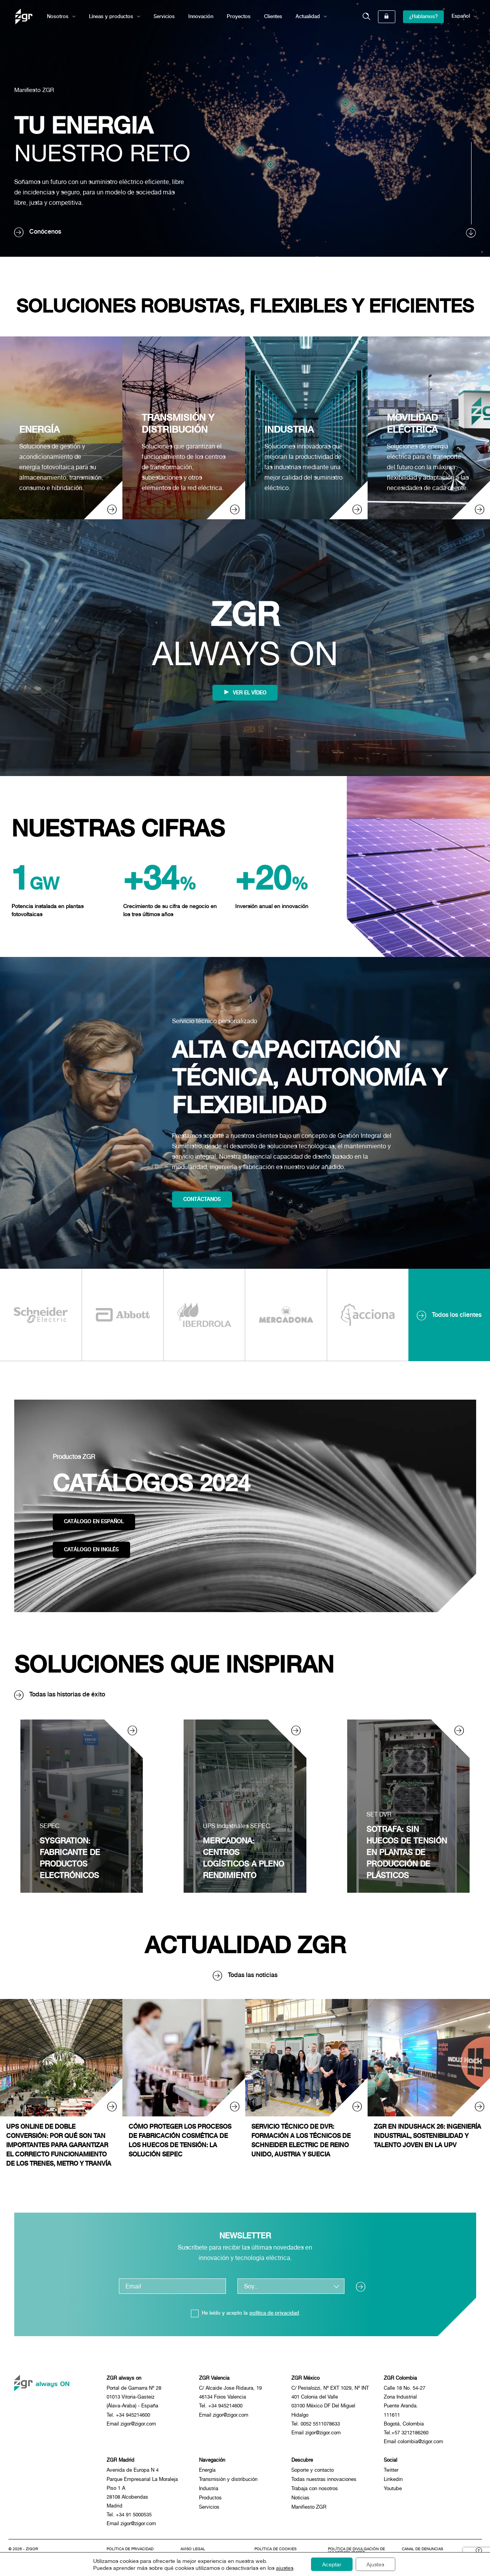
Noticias (300, 2500)
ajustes (283, 2567)
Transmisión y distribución (228, 2481)
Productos (210, 2500)
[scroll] (471, 190)
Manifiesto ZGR (36, 89)
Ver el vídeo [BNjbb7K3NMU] (245, 693)
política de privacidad (274, 2312)
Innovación (200, 16)
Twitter (391, 2472)
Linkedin (393, 2481)
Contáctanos (202, 1199)
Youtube (393, 2491)
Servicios (164, 16)
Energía (207, 2472)
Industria (208, 2491)
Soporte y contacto (312, 2472)
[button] (366, 16)
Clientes (273, 16)
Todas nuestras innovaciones (323, 2481)
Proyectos (239, 16)
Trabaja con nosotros (314, 2491)
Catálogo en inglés (92, 1550)
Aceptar (331, 2564)
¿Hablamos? (423, 16)
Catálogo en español (94, 1521)
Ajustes (376, 2564)
